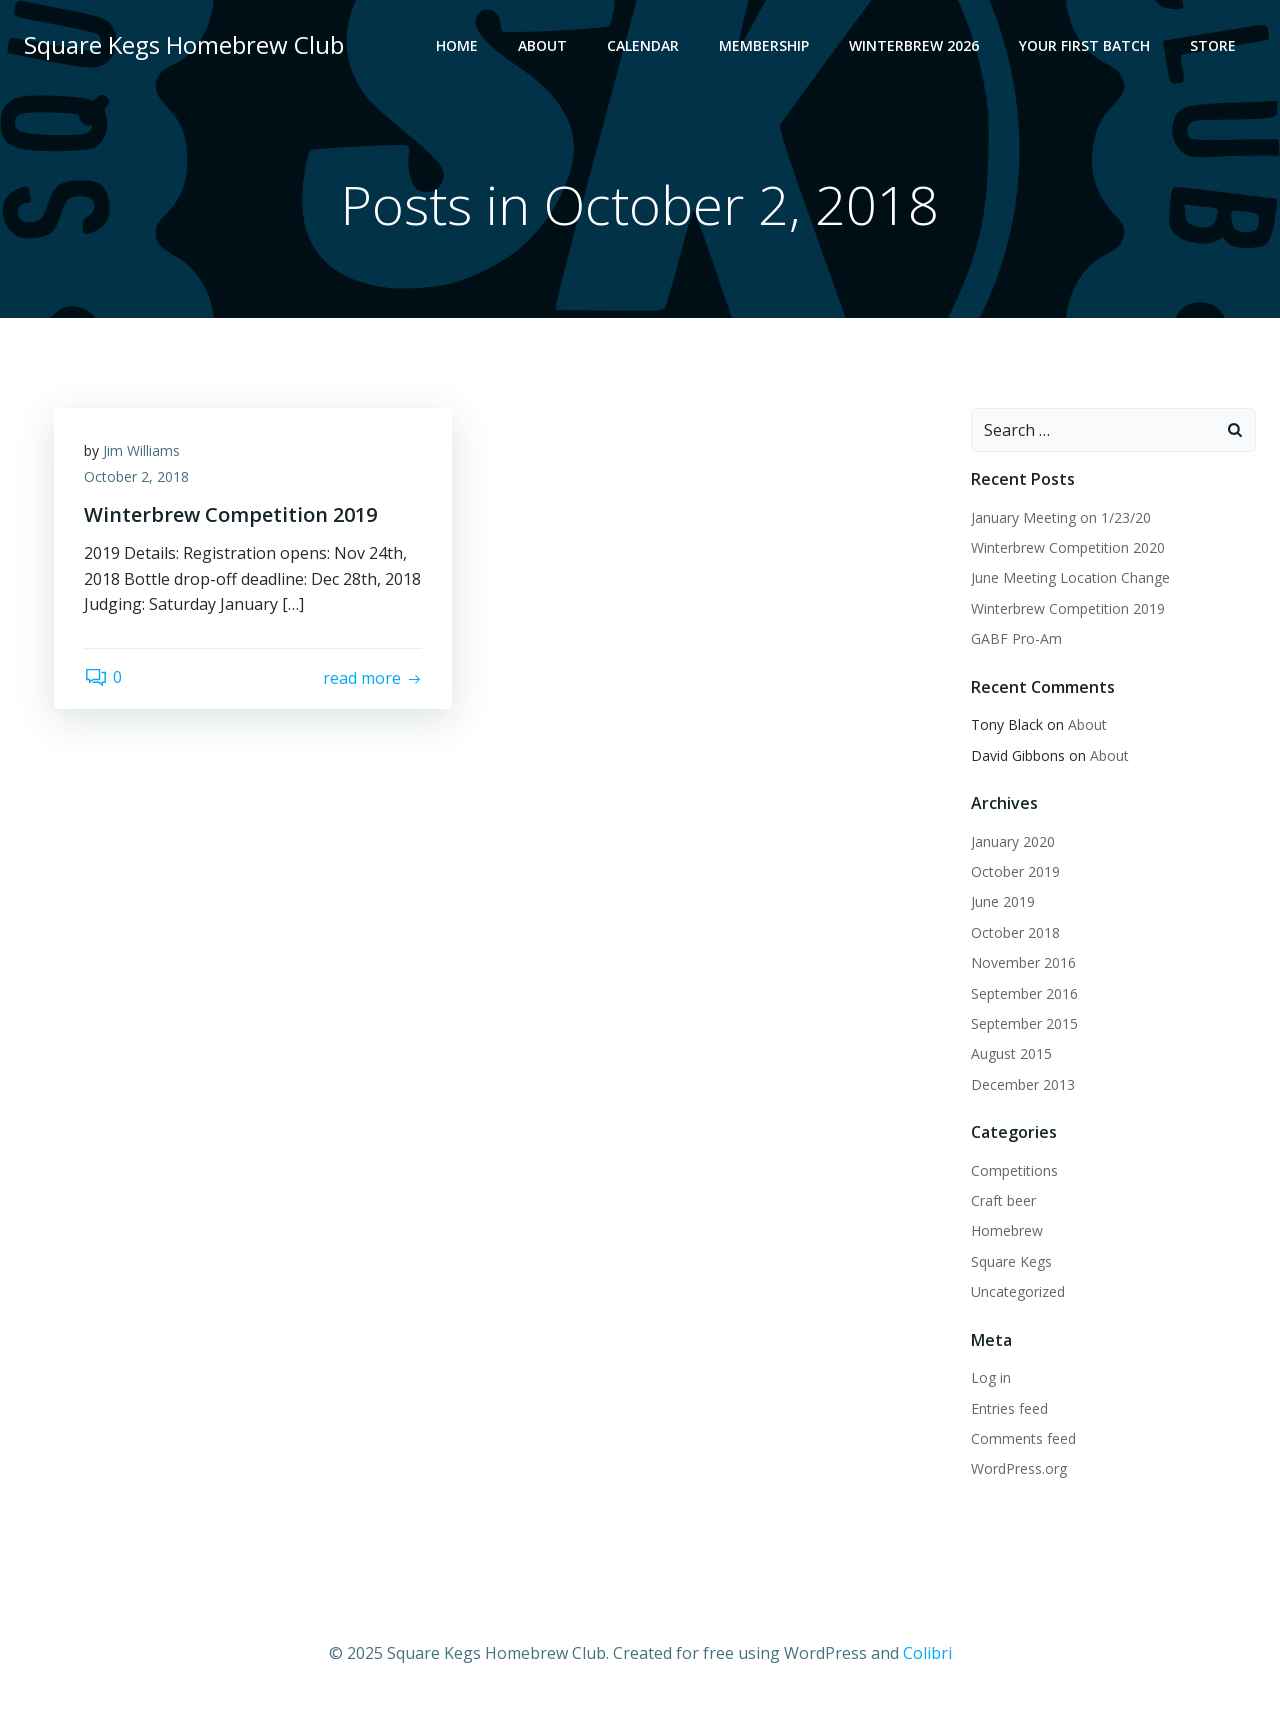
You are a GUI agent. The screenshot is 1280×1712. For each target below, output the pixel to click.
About (542, 45)
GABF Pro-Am (1016, 638)
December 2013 (1023, 1084)
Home (457, 45)
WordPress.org (1019, 1468)
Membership (764, 45)
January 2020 (1013, 841)
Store (1213, 45)
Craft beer (1003, 1200)
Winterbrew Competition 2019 (1068, 608)
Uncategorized (1018, 1291)
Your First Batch (1084, 45)
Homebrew (1007, 1230)
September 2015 (1024, 1023)
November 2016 (1023, 962)
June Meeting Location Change (1070, 577)
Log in (991, 1377)
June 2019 (1003, 901)
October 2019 (1015, 871)
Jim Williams (141, 450)
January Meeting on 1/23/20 (1061, 517)
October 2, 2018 (136, 476)
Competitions (1014, 1170)
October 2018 (1015, 932)
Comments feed (1023, 1438)
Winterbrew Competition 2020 (1068, 547)
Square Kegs (1011, 1261)
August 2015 (1011, 1053)
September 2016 (1024, 993)
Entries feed (1009, 1408)
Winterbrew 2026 (914, 45)
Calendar (643, 45)
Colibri (927, 1653)
